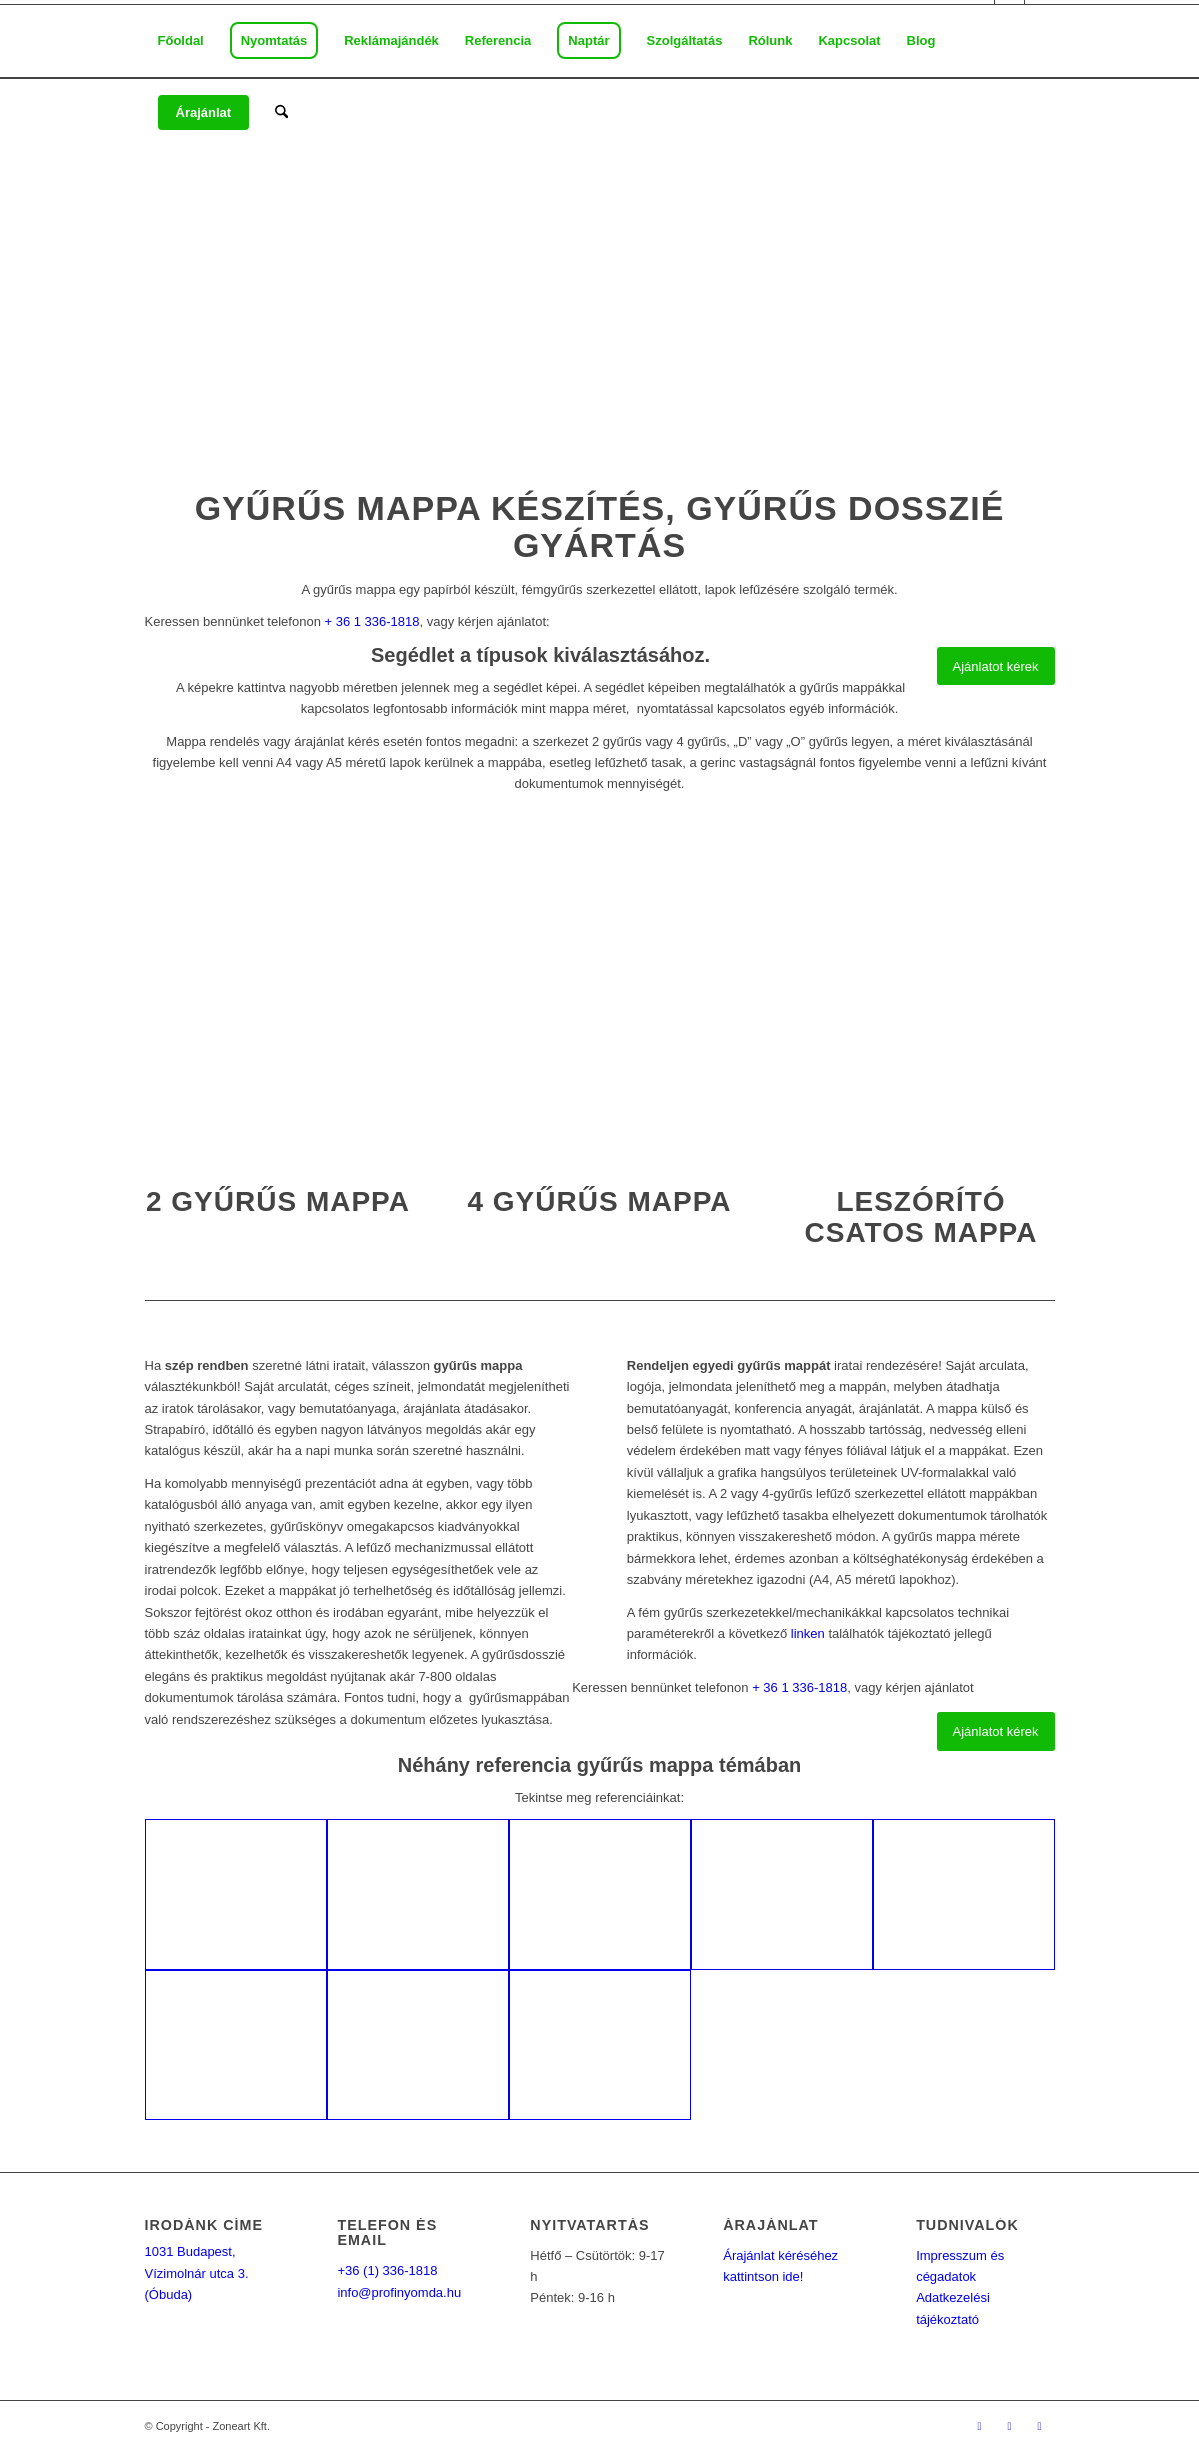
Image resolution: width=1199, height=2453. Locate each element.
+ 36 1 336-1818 (371, 621)
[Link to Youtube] (1040, 2426)
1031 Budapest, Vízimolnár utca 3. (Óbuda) (197, 2273)
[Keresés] (281, 113)
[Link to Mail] (1010, 2426)
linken (808, 1633)
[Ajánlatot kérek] (996, 666)
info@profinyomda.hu (399, 2292)
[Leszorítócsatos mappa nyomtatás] (921, 991)
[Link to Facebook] (980, 2426)
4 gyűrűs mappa (599, 1201)
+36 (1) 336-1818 (387, 2270)
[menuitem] (181, 41)
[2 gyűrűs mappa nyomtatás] (278, 991)
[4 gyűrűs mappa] (599, 991)
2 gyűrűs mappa (278, 1201)
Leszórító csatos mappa (921, 1217)
